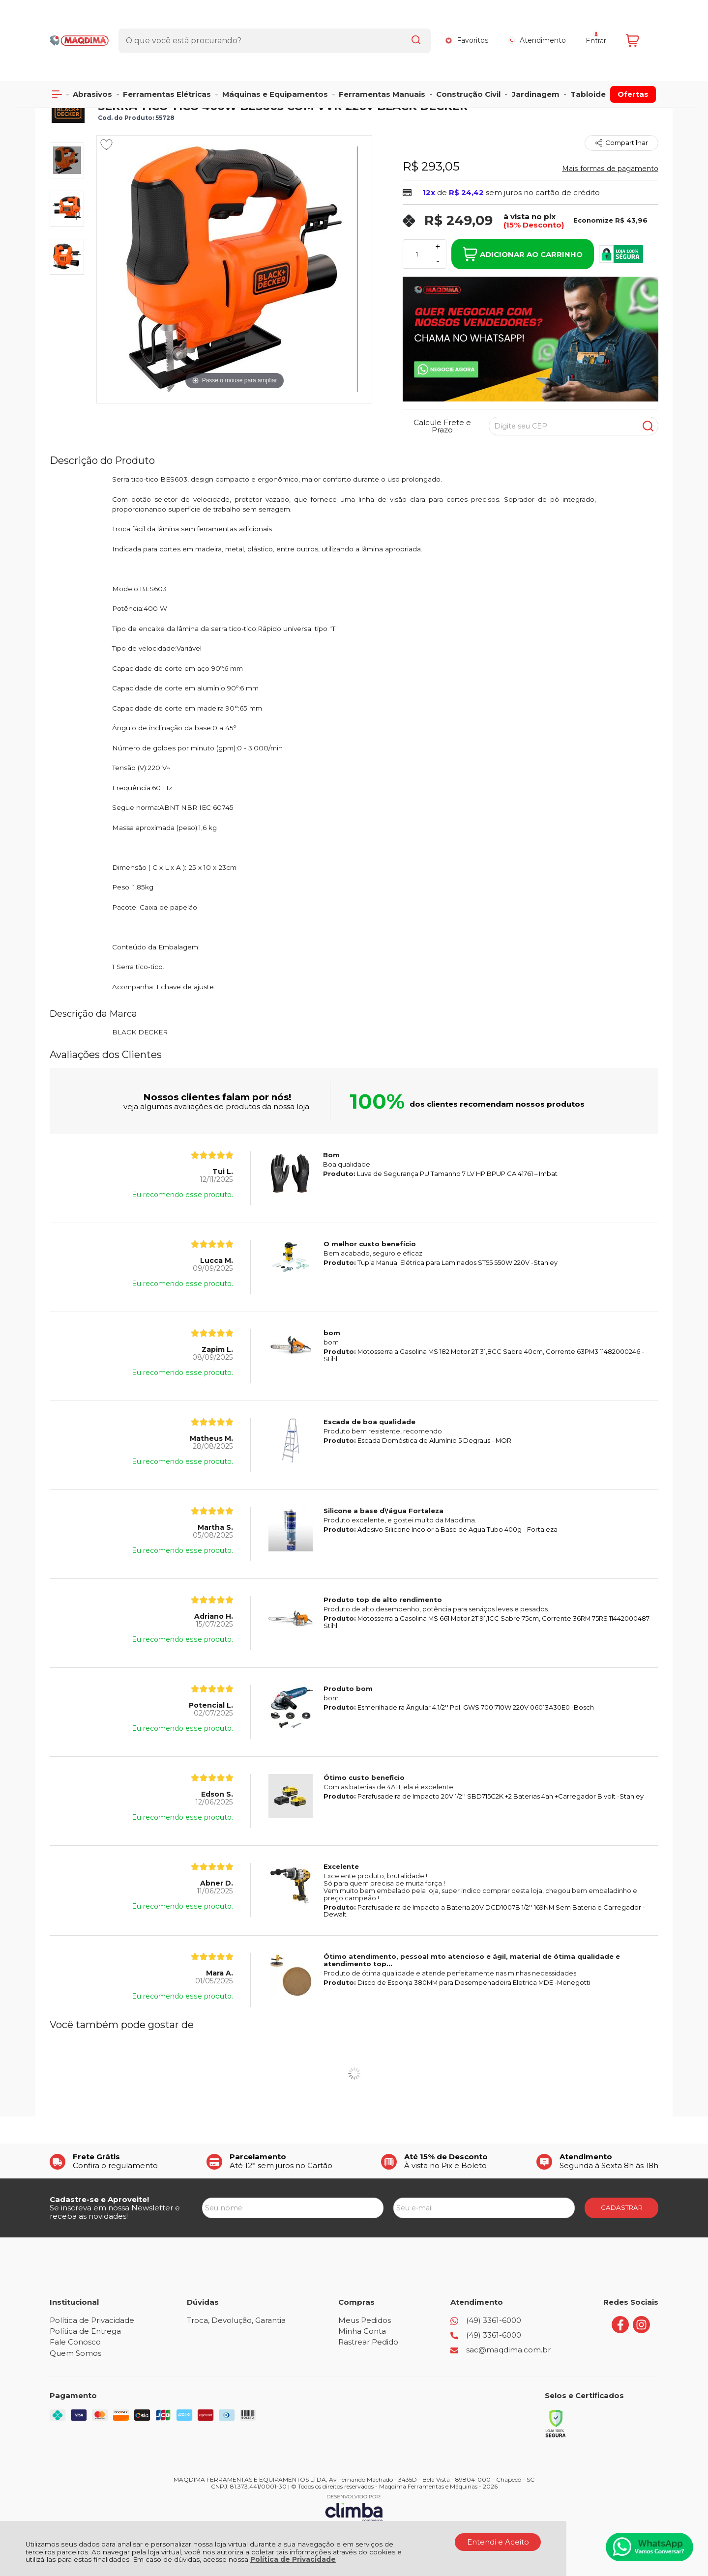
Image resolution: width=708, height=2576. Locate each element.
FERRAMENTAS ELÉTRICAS (138, 84)
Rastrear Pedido (368, 2342)
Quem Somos (75, 2353)
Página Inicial (69, 84)
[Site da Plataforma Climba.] (354, 2507)
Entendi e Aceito (498, 2542)
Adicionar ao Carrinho (523, 254)
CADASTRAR (622, 2207)
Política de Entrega (85, 2331)
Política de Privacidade (293, 2559)
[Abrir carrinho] (639, 23)
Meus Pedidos (364, 2320)
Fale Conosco (75, 2342)
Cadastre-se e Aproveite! (99, 2199)
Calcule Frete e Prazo (442, 426)
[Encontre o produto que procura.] (406, 23)
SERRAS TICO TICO (216, 84)
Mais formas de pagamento (610, 168)
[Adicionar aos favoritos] (106, 144)
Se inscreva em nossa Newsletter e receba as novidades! (115, 2212)
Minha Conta (362, 2331)
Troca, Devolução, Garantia (236, 2320)
